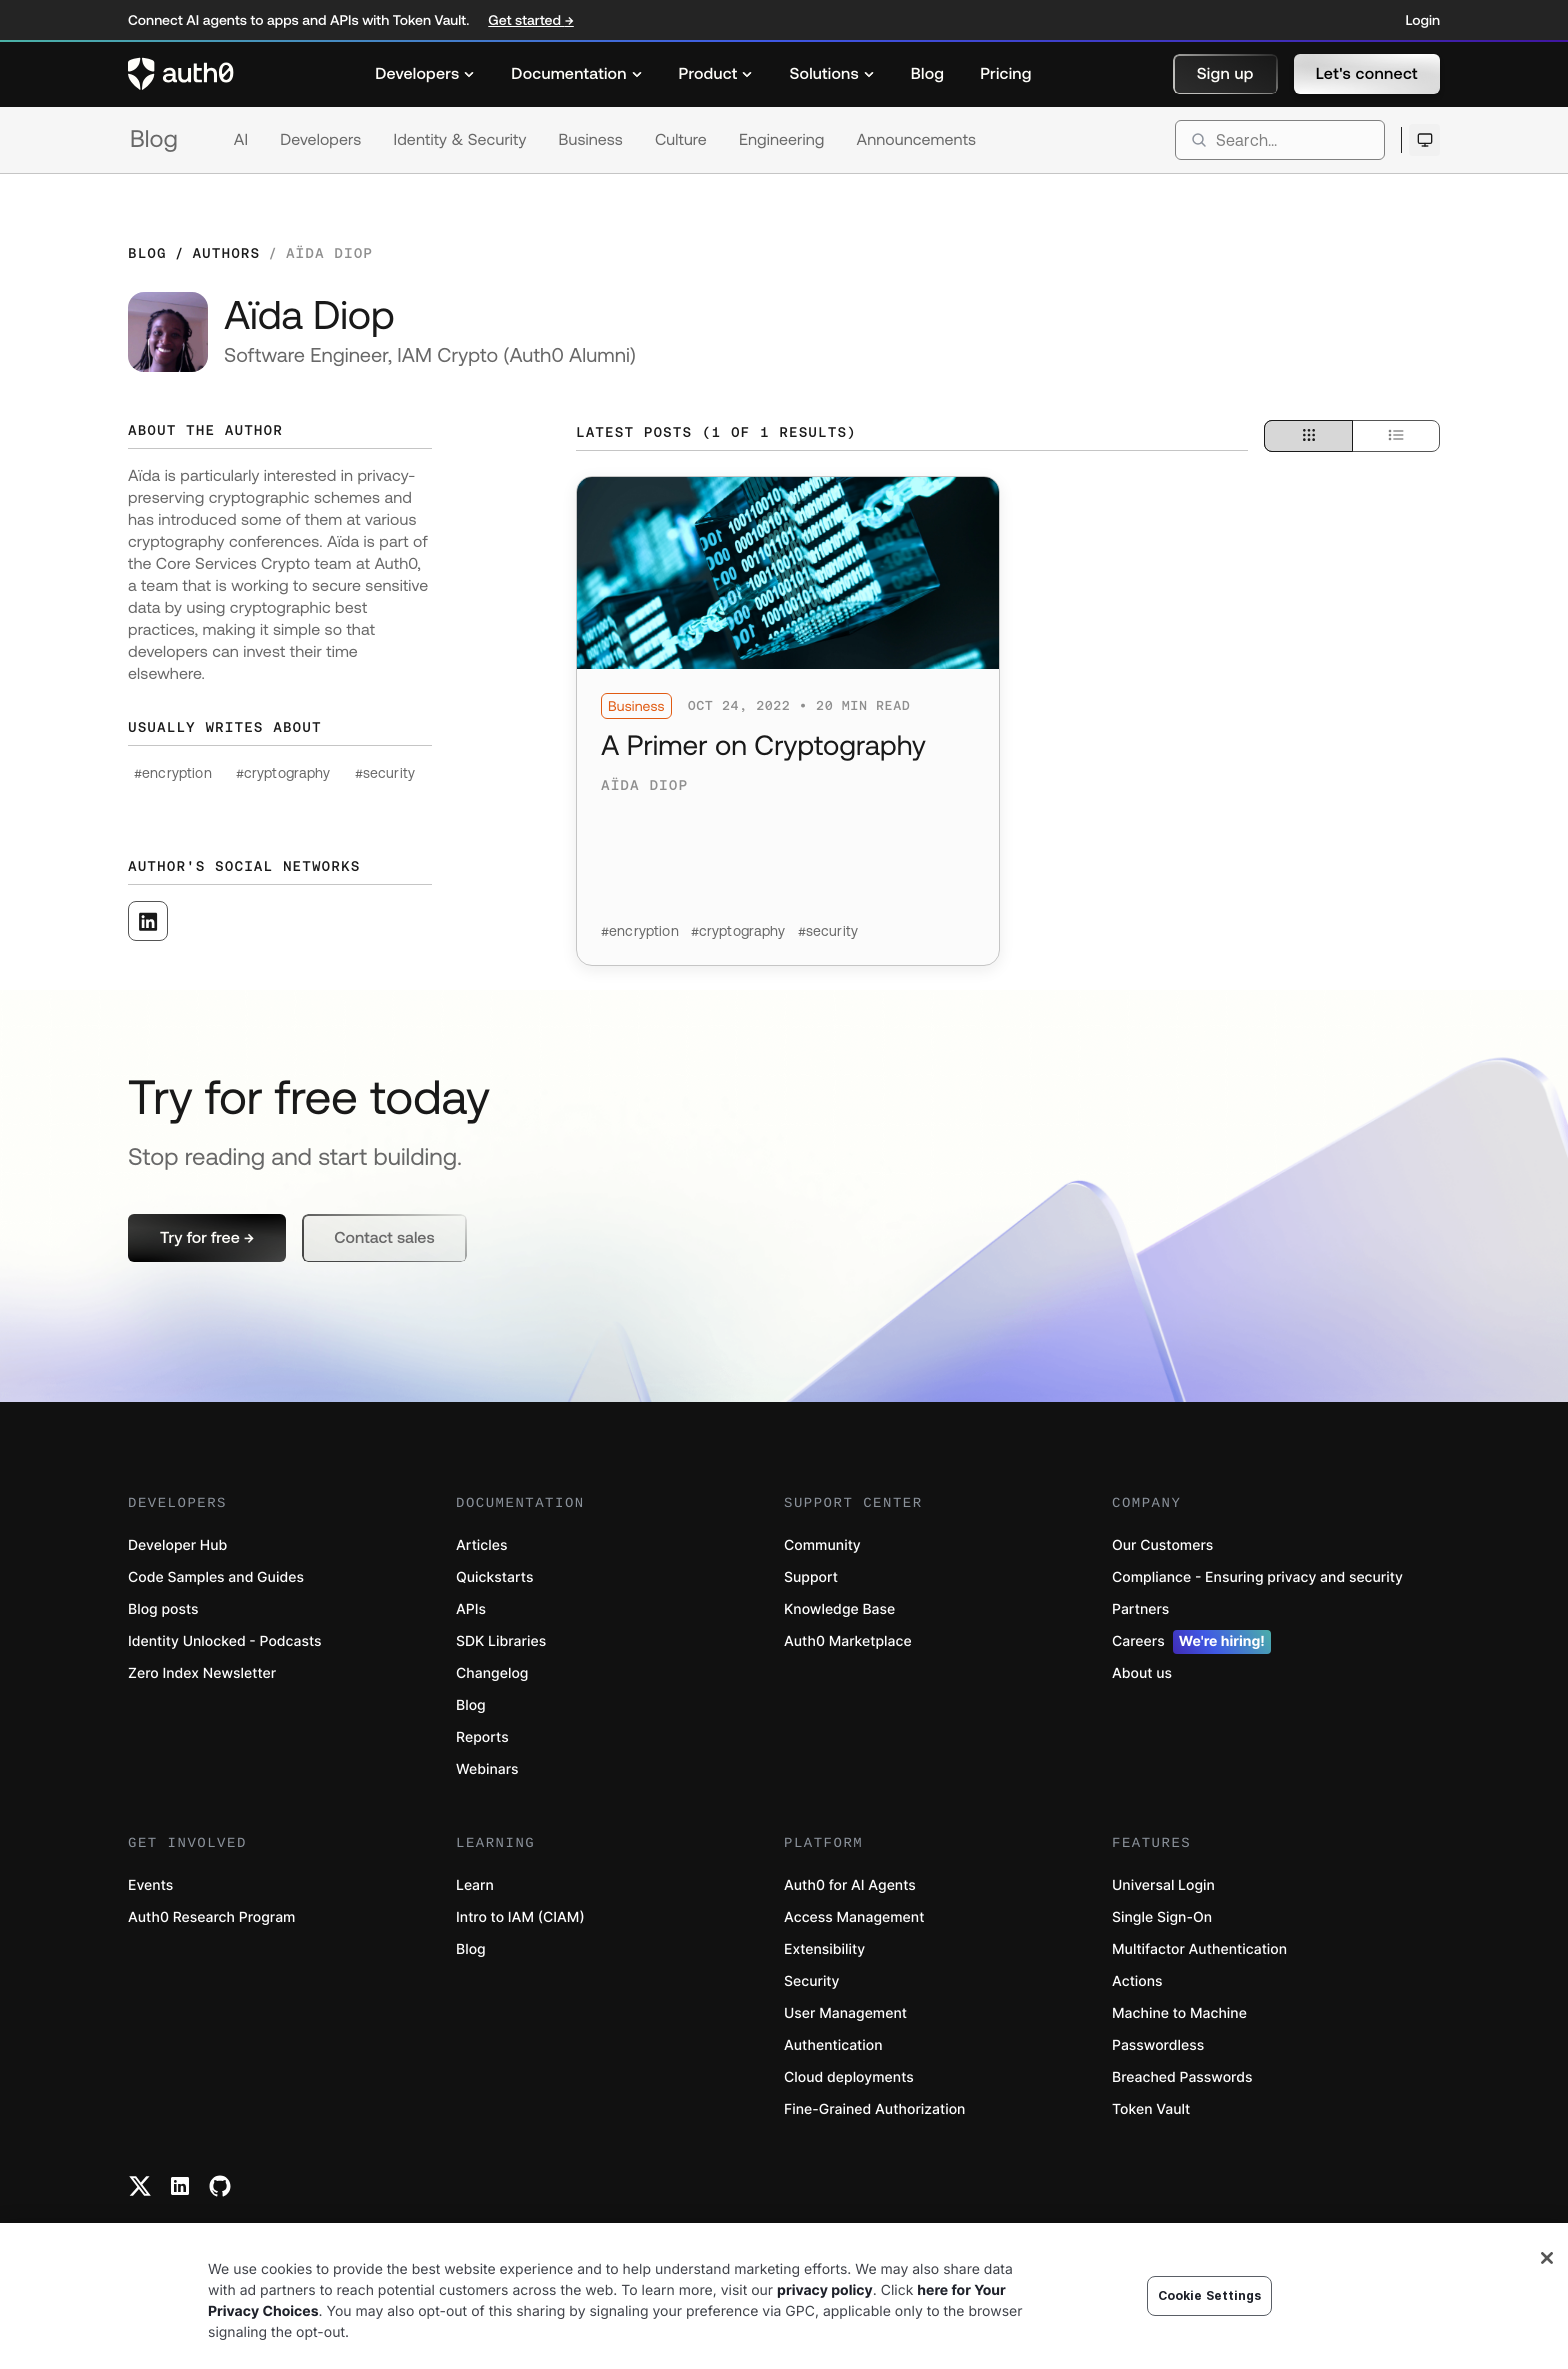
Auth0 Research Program (211, 1917)
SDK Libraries (501, 1641)
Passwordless (1158, 2045)
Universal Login (1163, 1885)
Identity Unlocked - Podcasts (225, 1641)
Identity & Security (459, 140)
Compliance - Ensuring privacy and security (1257, 1577)
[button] (1225, 74)
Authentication (833, 2045)
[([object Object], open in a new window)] (148, 921)
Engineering (782, 140)
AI (241, 140)
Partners (1140, 1609)
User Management (845, 2013)
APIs (471, 1609)
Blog (154, 139)
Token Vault (1151, 2109)
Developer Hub (177, 1545)
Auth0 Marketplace (848, 1641)
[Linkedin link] (180, 2186)
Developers (320, 140)
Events (150, 1885)
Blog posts (163, 1609)
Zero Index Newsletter (202, 1673)
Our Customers (1162, 1545)
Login (1423, 20)
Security (812, 1981)
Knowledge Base (839, 1609)
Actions (1137, 1981)
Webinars (487, 1769)
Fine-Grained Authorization (874, 2109)
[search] (1280, 140)
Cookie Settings (1210, 2295)
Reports (482, 1737)
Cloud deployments (849, 2077)
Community (822, 1545)
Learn (475, 1885)
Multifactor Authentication (1199, 1949)
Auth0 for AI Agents (850, 1885)
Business (591, 140)
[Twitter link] (140, 2186)
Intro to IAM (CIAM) (520, 1917)
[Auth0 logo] (181, 74)
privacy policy (825, 2290)
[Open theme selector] (1424, 140)
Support (811, 1577)
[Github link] (220, 2186)
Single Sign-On (1162, 1917)
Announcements (917, 140)
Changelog (492, 1673)
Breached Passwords (1182, 2077)
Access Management (854, 1917)
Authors (226, 253)
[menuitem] (425, 74)
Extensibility (824, 1949)
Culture (681, 140)
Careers (1191, 1642)
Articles (481, 1545)
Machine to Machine (1179, 2013)
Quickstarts (494, 1577)
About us (1142, 1673)
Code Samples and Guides (216, 1577)
